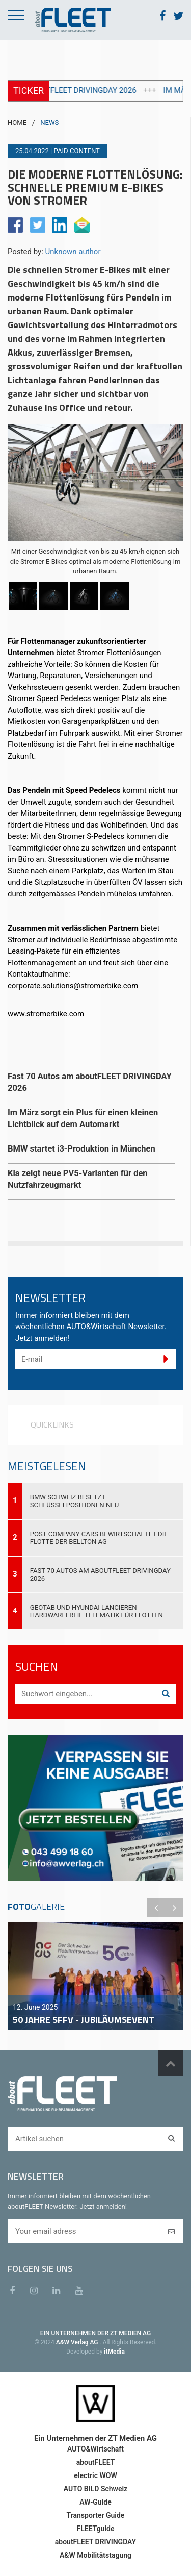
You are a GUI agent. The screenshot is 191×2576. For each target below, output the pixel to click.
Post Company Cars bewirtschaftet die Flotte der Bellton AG (99, 1537)
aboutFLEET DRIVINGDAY (95, 2542)
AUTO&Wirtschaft (95, 2449)
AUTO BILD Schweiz (95, 2489)
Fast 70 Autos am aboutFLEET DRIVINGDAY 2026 (100, 1574)
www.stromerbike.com (46, 1013)
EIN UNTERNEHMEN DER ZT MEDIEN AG (95, 2333)
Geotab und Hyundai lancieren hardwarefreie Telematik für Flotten (96, 1611)
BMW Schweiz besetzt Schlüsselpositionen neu (74, 1501)
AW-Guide (95, 2502)
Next (174, 1907)
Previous (156, 1907)
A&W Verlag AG (78, 2342)
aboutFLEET (95, 2462)
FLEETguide (96, 2528)
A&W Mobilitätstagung (95, 2555)
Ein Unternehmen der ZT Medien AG (95, 2438)
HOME (17, 123)
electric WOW (95, 2475)
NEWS (49, 123)
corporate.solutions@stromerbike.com (73, 985)
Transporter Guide (96, 2515)
